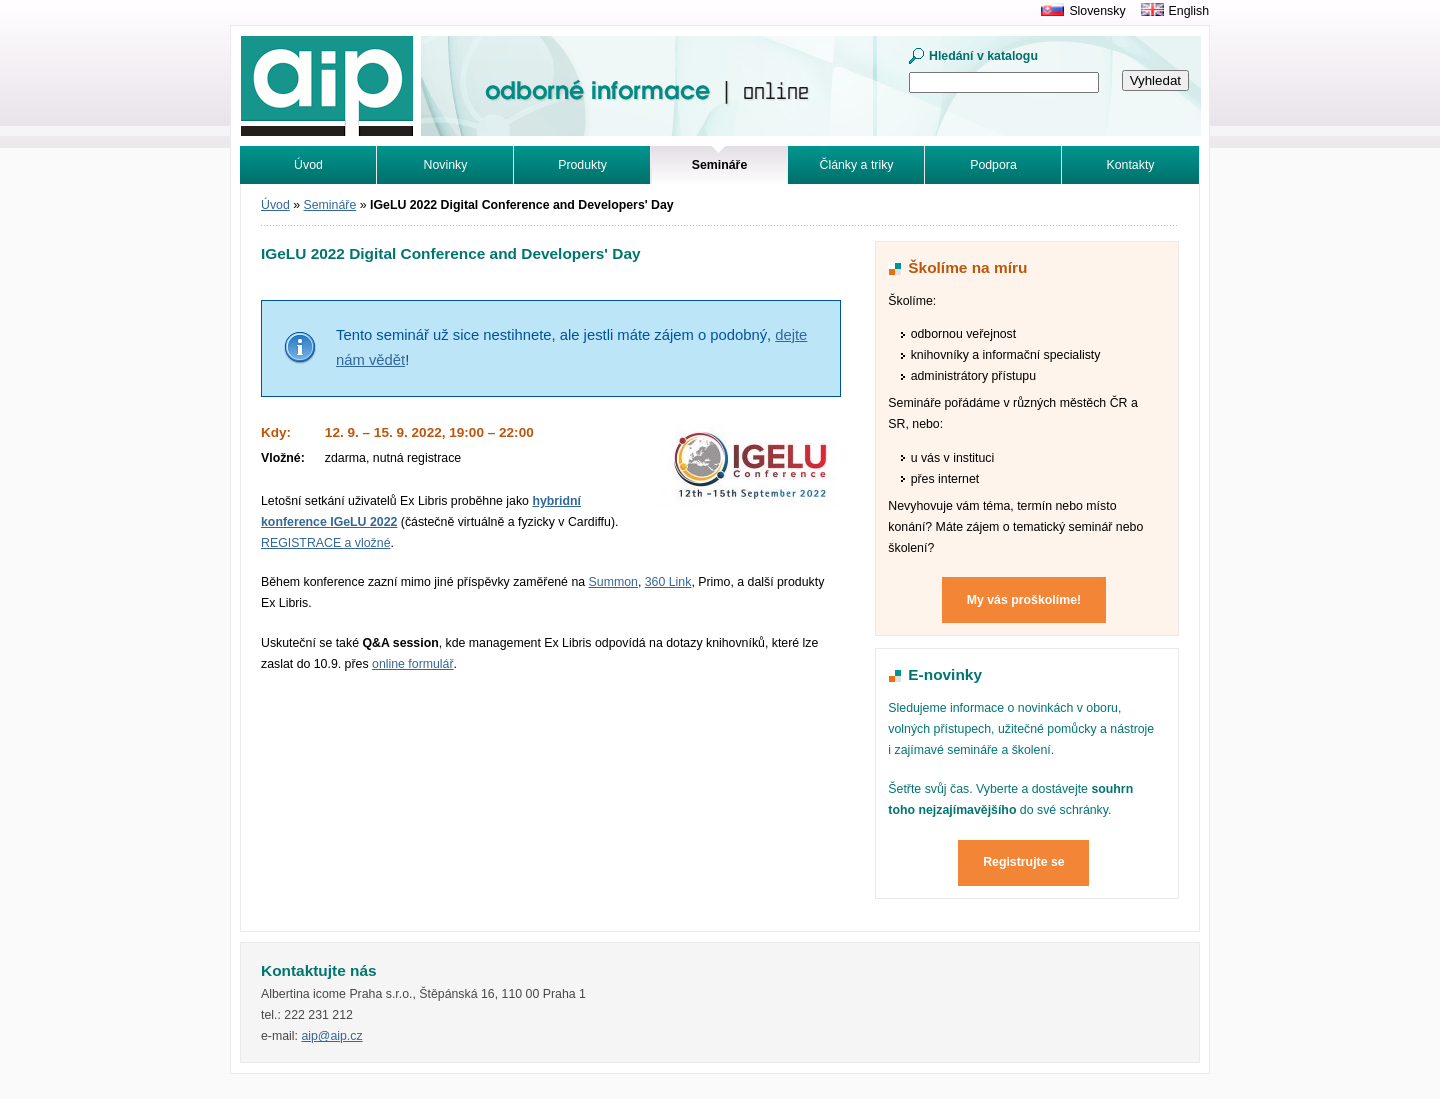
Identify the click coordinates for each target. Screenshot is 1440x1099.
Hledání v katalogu (983, 56)
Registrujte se (1024, 862)
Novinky (446, 165)
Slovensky (1097, 11)
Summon (613, 582)
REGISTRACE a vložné (326, 543)
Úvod (308, 165)
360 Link (668, 582)
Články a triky (857, 165)
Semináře (330, 205)
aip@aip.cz (331, 1036)
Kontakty (1131, 165)
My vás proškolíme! (1024, 600)
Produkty (582, 165)
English (1189, 11)
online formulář (413, 664)
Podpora (993, 165)
